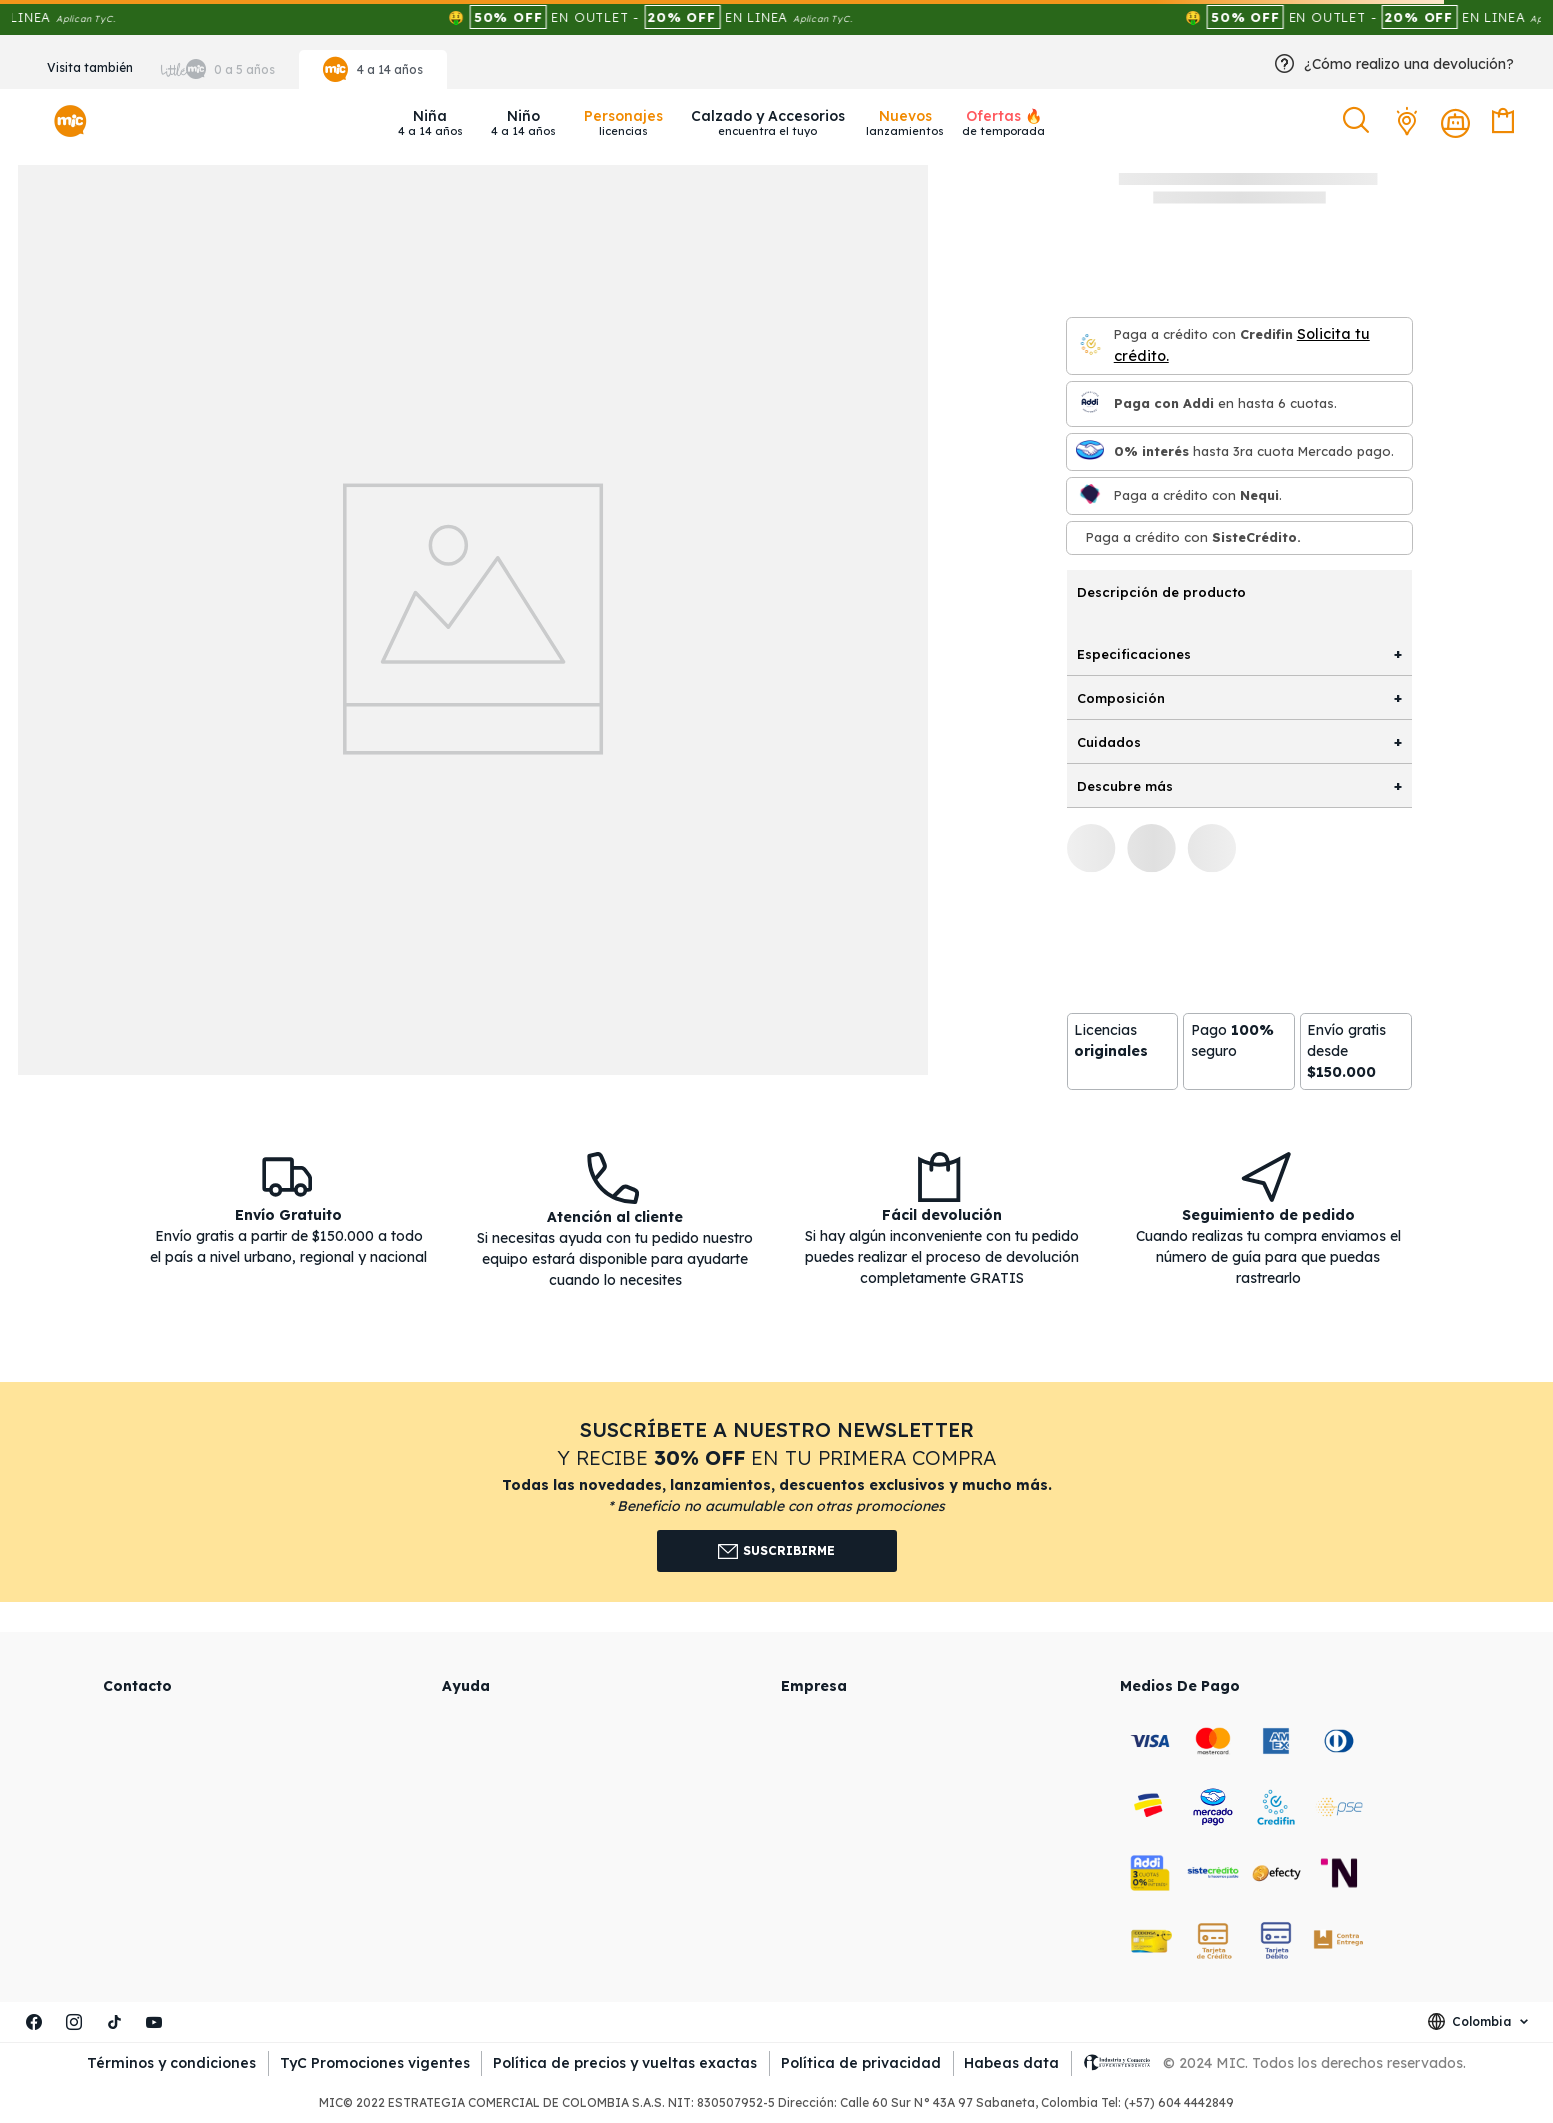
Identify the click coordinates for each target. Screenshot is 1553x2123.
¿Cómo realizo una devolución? (1409, 64)
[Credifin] (1090, 345)
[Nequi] (1090, 495)
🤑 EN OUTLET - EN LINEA (691, 17)
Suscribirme (776, 1551)
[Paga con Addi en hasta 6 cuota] (1090, 403)
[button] (1358, 121)
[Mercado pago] (1090, 451)
